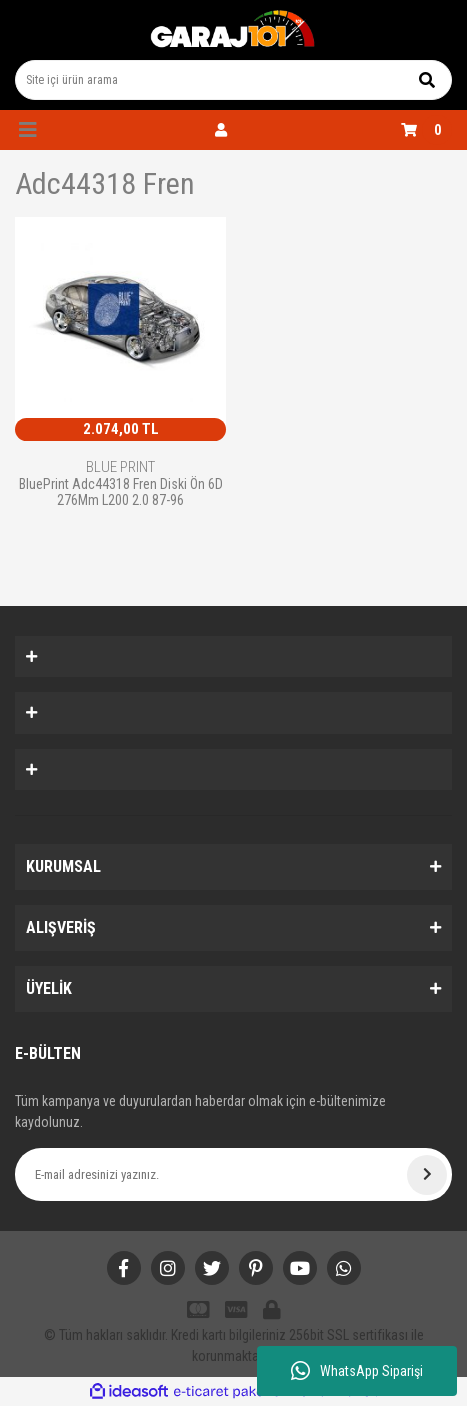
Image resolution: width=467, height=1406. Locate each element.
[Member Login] (221, 130)
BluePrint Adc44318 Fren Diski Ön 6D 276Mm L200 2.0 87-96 (121, 492)
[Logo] (233, 30)
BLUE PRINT (120, 467)
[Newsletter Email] (233, 1174)
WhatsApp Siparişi (357, 1371)
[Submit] (427, 1175)
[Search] (233, 80)
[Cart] (426, 130)
